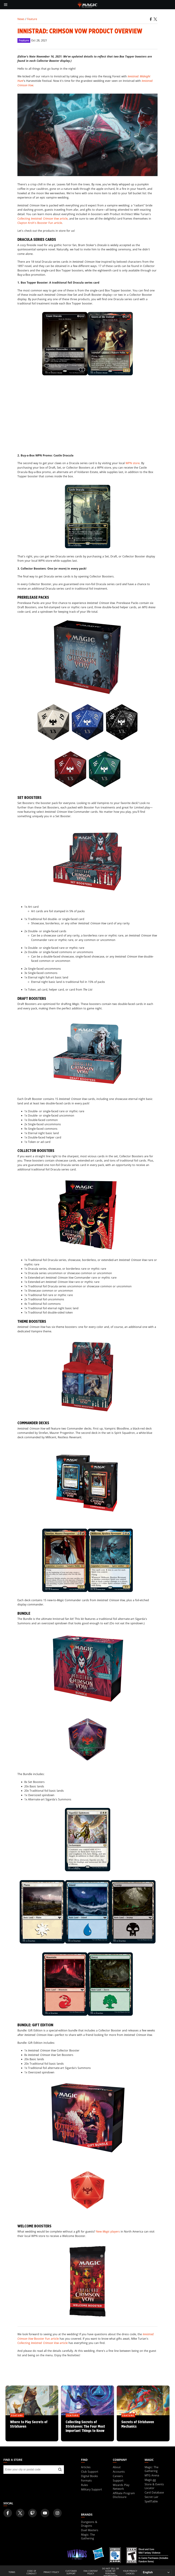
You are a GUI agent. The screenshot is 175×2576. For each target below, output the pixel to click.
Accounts (119, 2471)
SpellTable (151, 2501)
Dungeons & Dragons (89, 2524)
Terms (12, 2572)
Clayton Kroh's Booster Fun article (39, 223)
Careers (118, 2476)
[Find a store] (60, 2469)
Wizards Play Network (121, 2487)
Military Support (91, 2489)
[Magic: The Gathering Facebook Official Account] (7, 2513)
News (20, 19)
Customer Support (71, 2572)
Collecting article (42, 218)
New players (108, 2231)
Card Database (154, 2492)
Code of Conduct (31, 2572)
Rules (84, 2485)
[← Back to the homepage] (87, 4)
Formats (86, 2480)
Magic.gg (150, 2480)
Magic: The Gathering (151, 2469)
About (117, 2467)
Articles (86, 2467)
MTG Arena (152, 2475)
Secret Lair (151, 2497)
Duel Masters (89, 2530)
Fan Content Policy (91, 2572)
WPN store (133, 463)
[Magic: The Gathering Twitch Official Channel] (32, 2513)
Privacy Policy (51, 2572)
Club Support (89, 2471)
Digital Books (89, 2476)
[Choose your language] (156, 2572)
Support (118, 2480)
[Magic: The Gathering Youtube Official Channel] (45, 2513)
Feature (32, 19)
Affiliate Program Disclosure (124, 2495)
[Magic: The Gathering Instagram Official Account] (57, 2513)
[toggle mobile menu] (6, 4)
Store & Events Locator (154, 2486)
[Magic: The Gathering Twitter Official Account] (20, 2513)
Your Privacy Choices (130, 2572)
